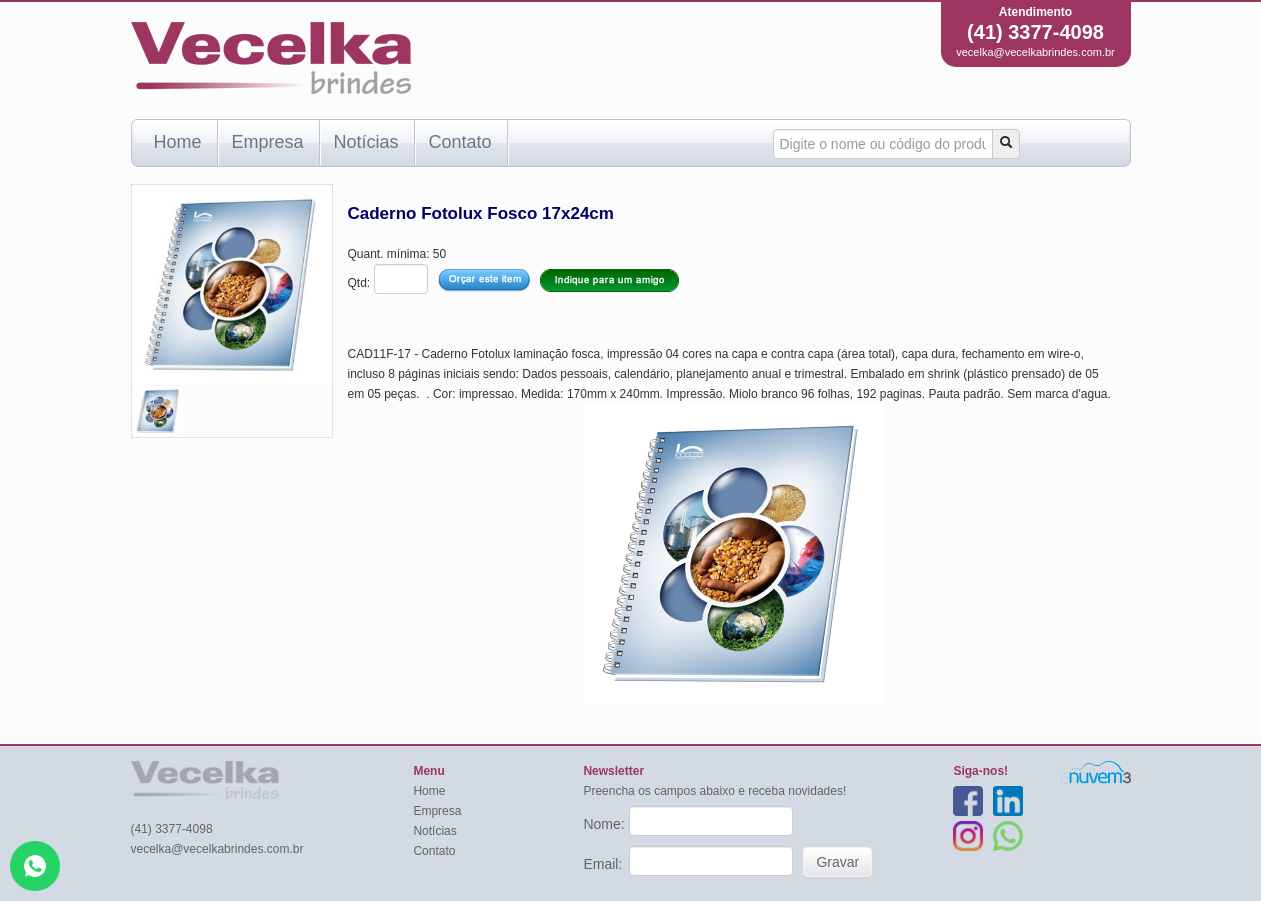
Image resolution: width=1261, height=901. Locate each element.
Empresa (268, 142)
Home (178, 142)
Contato (460, 142)
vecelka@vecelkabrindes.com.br (1035, 52)
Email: (604, 864)
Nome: (605, 824)
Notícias (366, 142)
